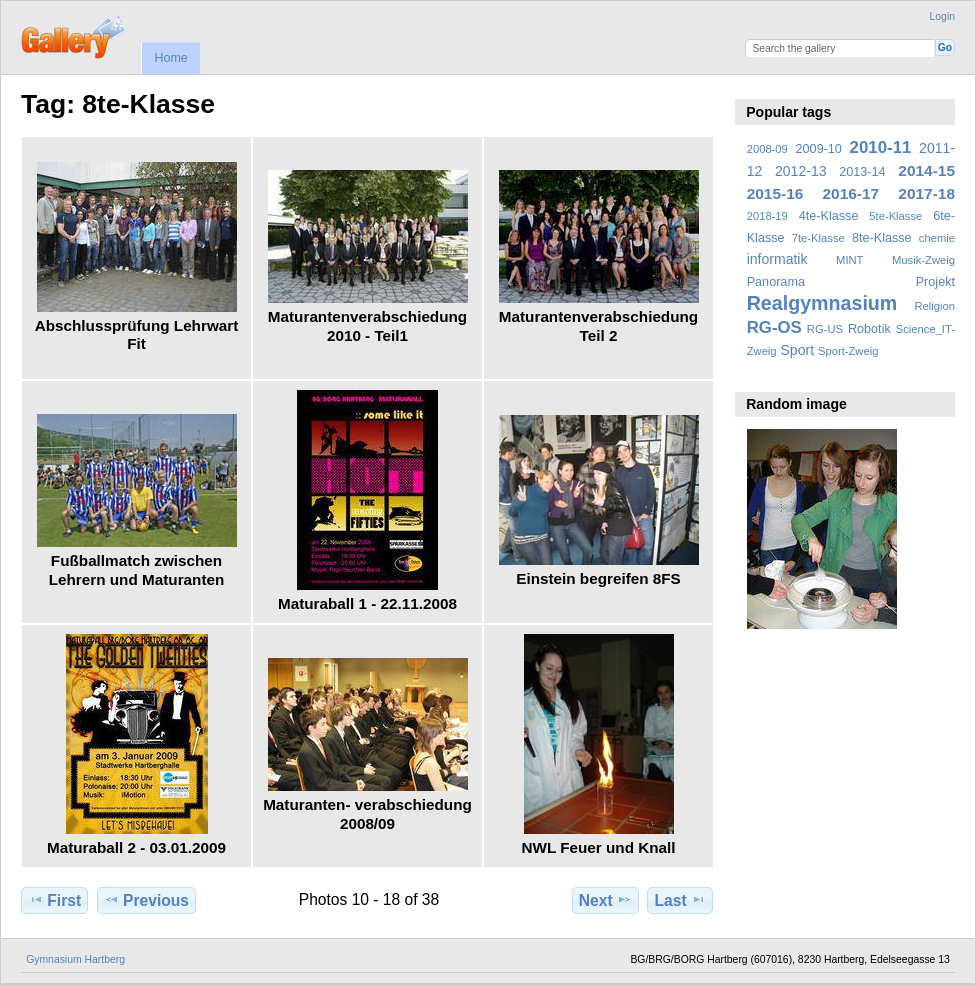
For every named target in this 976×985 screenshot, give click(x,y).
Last (680, 900)
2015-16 (775, 193)
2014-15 (926, 170)
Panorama (776, 282)
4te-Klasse (829, 216)
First (54, 900)
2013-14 (862, 172)
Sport (798, 350)
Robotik (869, 329)
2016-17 (851, 193)
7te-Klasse (818, 238)
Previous (146, 900)
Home (170, 58)
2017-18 (926, 193)
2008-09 (767, 149)
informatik (777, 259)
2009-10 (819, 149)
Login (942, 16)
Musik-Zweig (923, 260)
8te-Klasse (882, 238)
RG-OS (774, 327)
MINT (849, 260)
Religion (934, 306)
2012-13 (801, 171)
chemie (937, 238)
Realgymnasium (822, 303)
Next (605, 900)
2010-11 (881, 147)
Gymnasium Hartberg (75, 959)
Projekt (935, 282)
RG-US (825, 329)
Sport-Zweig (848, 351)
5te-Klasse (895, 216)
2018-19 (767, 216)
